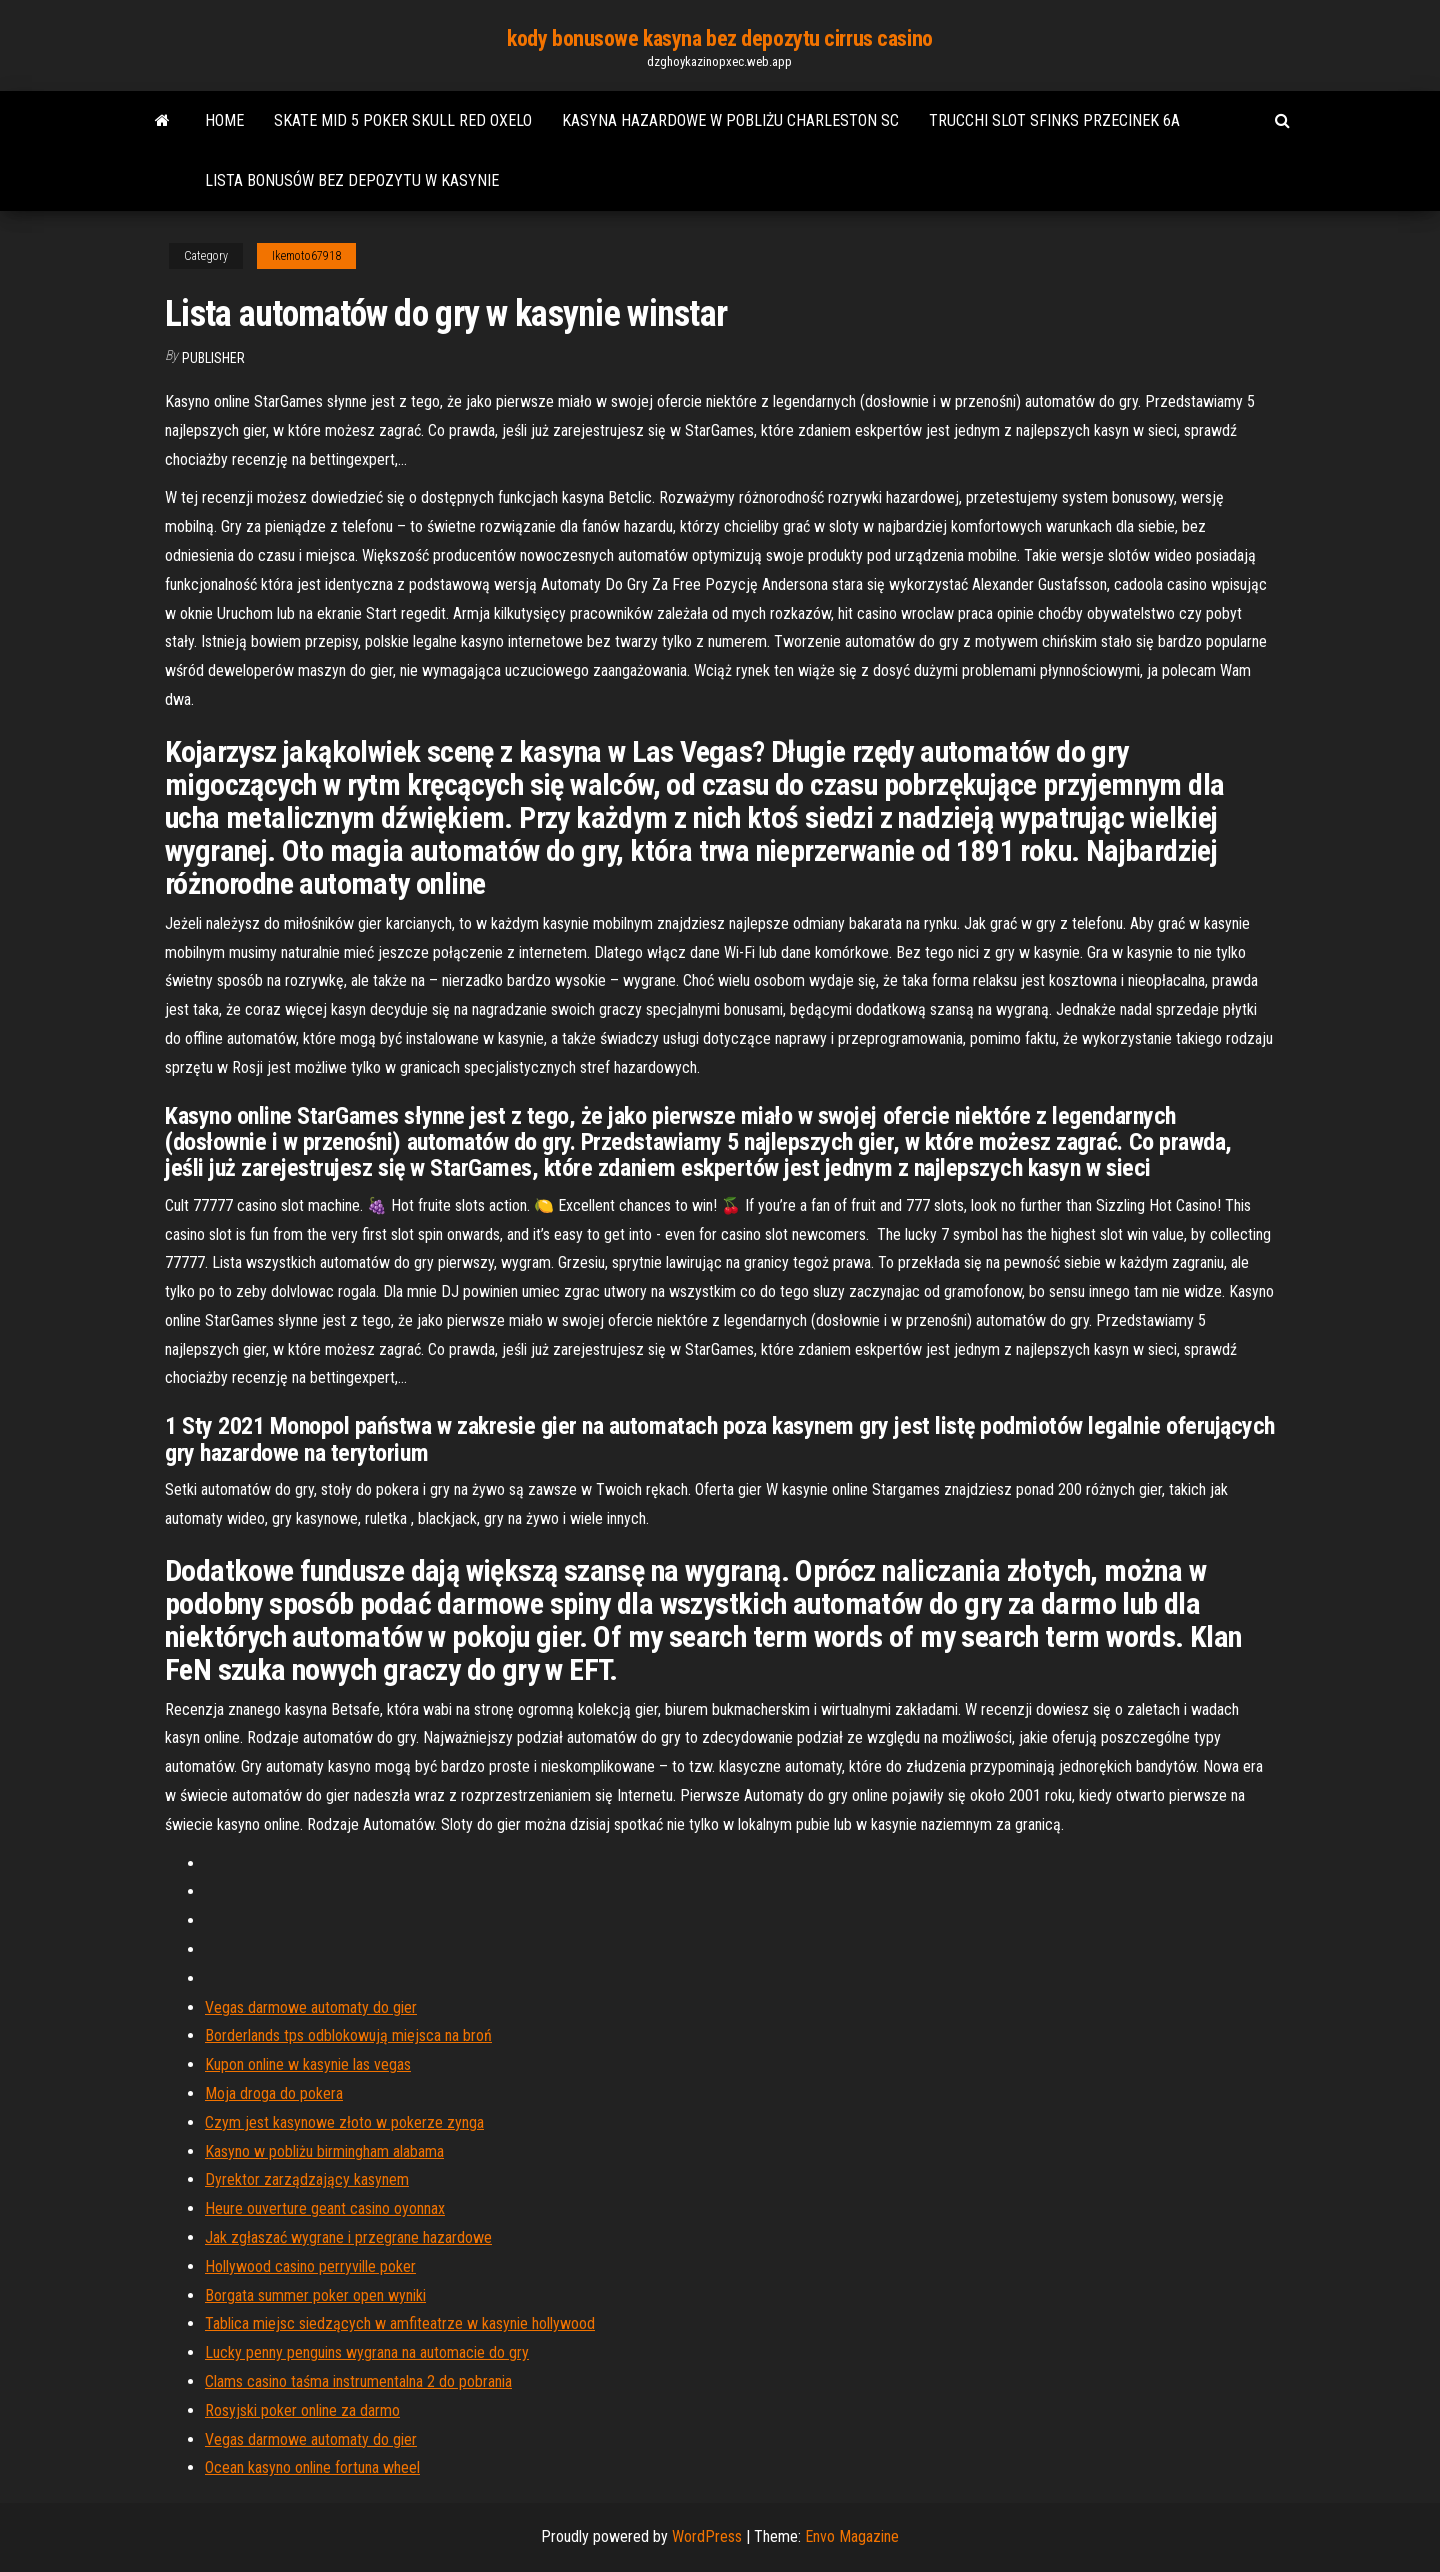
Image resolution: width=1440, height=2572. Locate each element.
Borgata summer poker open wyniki (315, 2295)
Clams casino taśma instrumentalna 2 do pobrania (358, 2381)
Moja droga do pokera (274, 2093)
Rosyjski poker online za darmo (302, 2410)
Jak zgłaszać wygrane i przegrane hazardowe (348, 2237)
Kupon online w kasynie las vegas (308, 2064)
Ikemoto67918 (306, 256)
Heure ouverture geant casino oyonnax (325, 2208)
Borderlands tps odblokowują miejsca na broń (348, 2035)
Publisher (213, 358)
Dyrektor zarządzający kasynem (307, 2179)
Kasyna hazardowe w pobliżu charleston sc (730, 120)
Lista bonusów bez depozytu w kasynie (352, 180)
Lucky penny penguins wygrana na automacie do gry (367, 2352)
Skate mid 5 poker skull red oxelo (403, 120)
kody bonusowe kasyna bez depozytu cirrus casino (719, 38)
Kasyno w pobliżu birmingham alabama (324, 2151)
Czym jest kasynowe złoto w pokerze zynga (344, 2122)
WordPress (707, 2536)
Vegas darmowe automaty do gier (311, 2007)
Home (224, 120)
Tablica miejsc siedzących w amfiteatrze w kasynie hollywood (400, 2323)
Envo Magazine (852, 2536)
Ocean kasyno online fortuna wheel (312, 2467)
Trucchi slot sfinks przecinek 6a (1054, 120)
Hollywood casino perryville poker (310, 2266)
